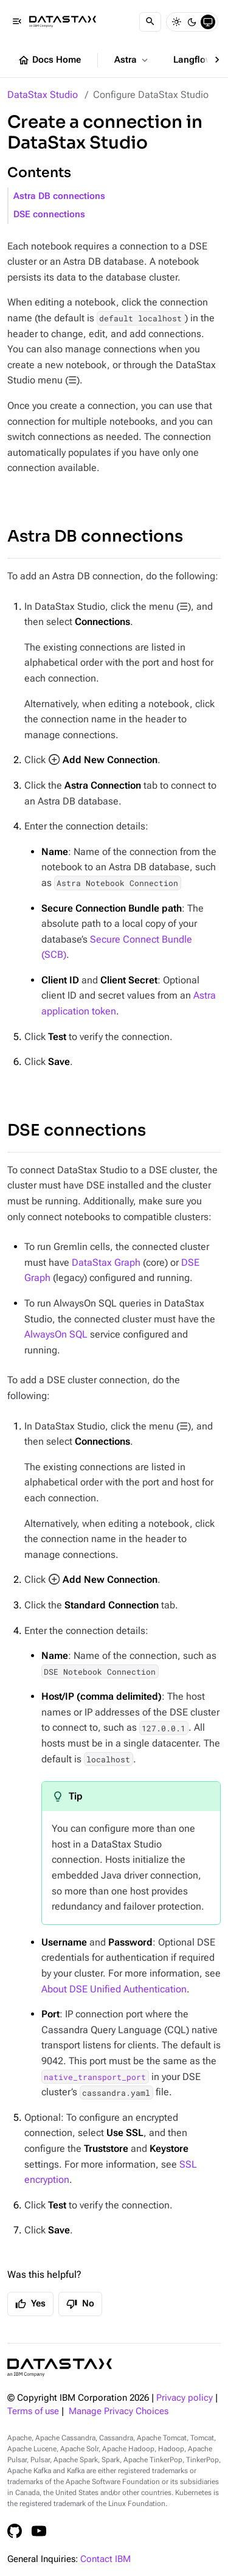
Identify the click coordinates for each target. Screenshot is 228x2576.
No (80, 2304)
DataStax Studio (42, 94)
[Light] (176, 22)
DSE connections (49, 214)
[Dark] (192, 22)
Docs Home (49, 60)
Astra (132, 60)
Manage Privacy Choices (118, 2411)
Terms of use (33, 2411)
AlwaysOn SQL (56, 1334)
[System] (208, 22)
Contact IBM (105, 2559)
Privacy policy (184, 2398)
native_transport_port (95, 2077)
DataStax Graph (106, 1262)
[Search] (150, 22)
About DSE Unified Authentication (114, 1989)
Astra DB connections (59, 196)
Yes (30, 2304)
